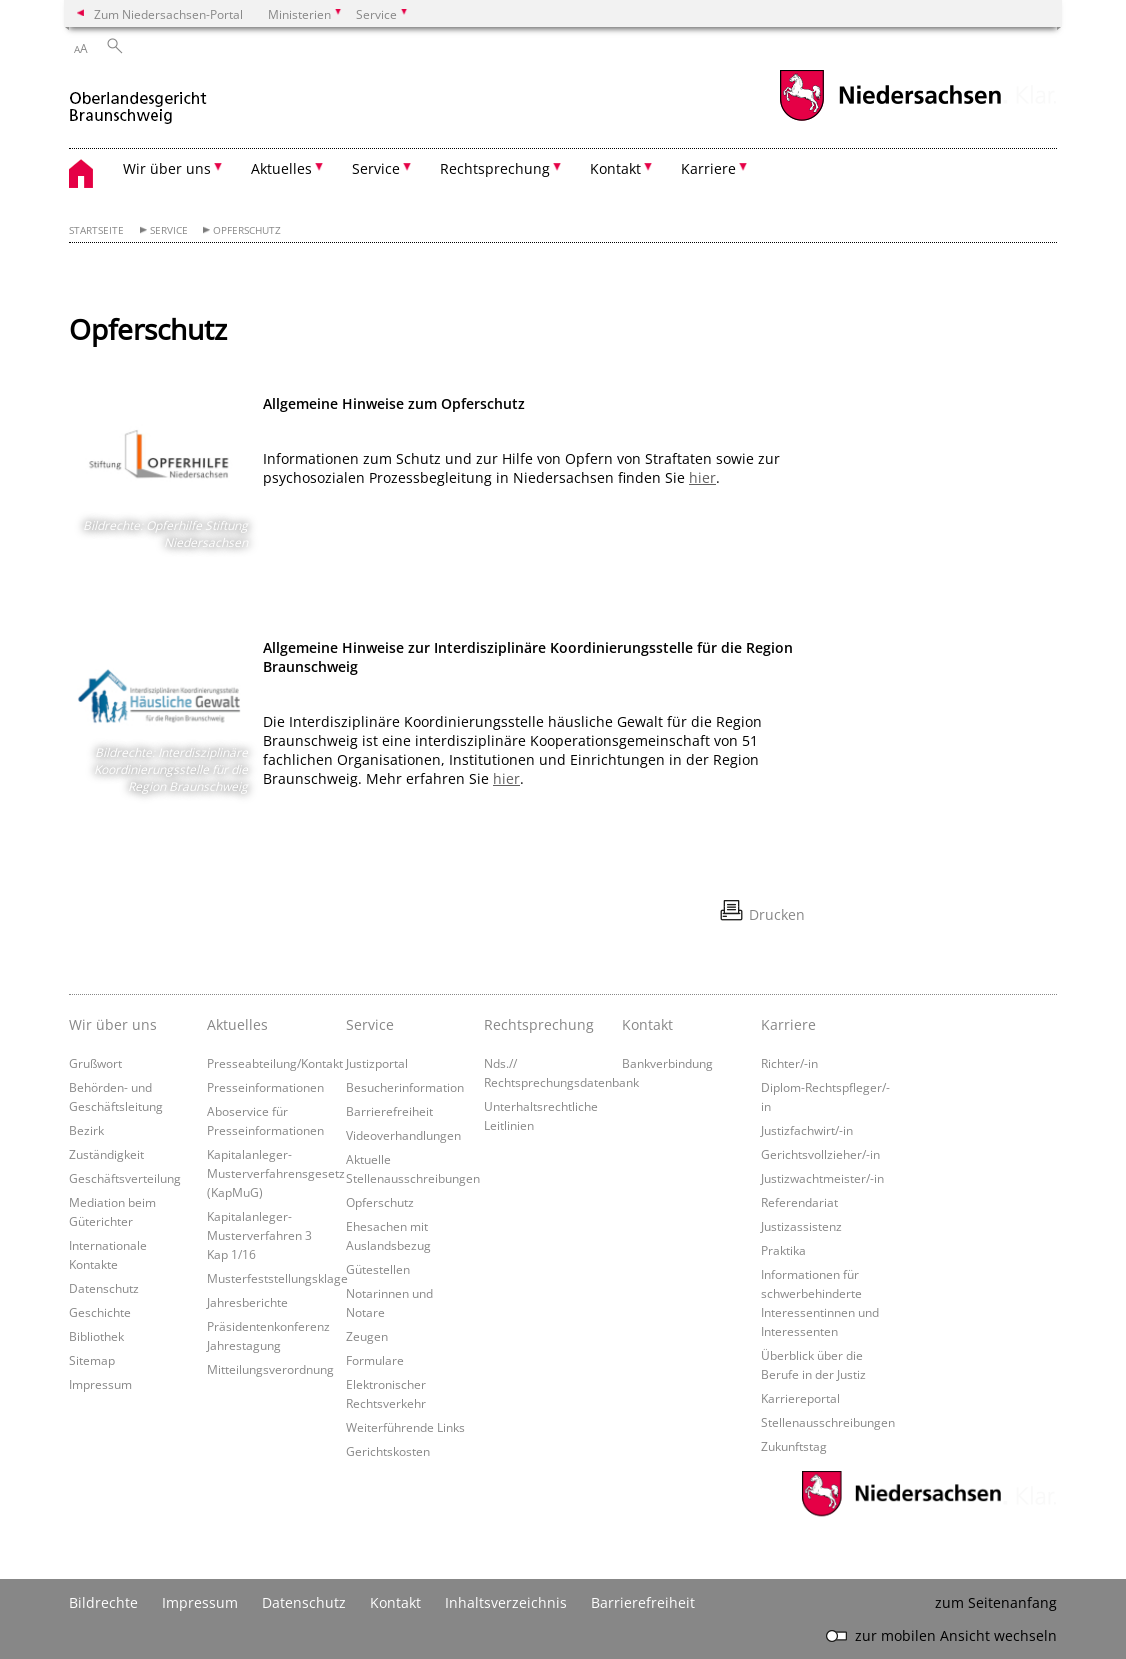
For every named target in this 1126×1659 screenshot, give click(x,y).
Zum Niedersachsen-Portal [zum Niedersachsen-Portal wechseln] (168, 14)
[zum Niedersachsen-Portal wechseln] (890, 118)
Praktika (783, 1250)
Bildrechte (103, 1602)
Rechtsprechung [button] (495, 168)
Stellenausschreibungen (828, 1422)
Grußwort (95, 1063)
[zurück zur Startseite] (138, 98)
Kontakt (647, 1024)
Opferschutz (247, 230)
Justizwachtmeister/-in (822, 1178)
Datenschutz (104, 1288)
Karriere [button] (708, 168)
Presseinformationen (265, 1087)
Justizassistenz (801, 1226)
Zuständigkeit (106, 1154)
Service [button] (376, 168)
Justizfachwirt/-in (807, 1130)
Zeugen (367, 1336)
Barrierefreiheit (389, 1111)
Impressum (100, 1384)
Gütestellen (378, 1269)
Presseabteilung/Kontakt (275, 1063)
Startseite (96, 230)
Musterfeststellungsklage (277, 1278)
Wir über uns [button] (167, 168)
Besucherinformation (405, 1087)
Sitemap (92, 1360)
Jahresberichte (247, 1302)
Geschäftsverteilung (125, 1178)
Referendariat (799, 1202)
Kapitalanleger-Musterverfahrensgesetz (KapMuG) (276, 1173)
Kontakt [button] (615, 168)
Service (169, 230)
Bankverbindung (667, 1063)
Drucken (777, 914)
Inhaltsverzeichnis (506, 1602)
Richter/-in (789, 1063)
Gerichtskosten (388, 1451)
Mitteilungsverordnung (270, 1369)
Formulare (375, 1360)
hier (702, 477)
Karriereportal (800, 1398)
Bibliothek (96, 1336)
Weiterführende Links (405, 1427)
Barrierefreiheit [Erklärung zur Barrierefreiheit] (643, 1602)
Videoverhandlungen (403, 1135)
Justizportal (377, 1063)
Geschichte (100, 1312)
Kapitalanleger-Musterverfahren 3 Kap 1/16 (259, 1235)
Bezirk (86, 1130)
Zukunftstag (794, 1446)
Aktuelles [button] (281, 168)
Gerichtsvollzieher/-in (820, 1154)
